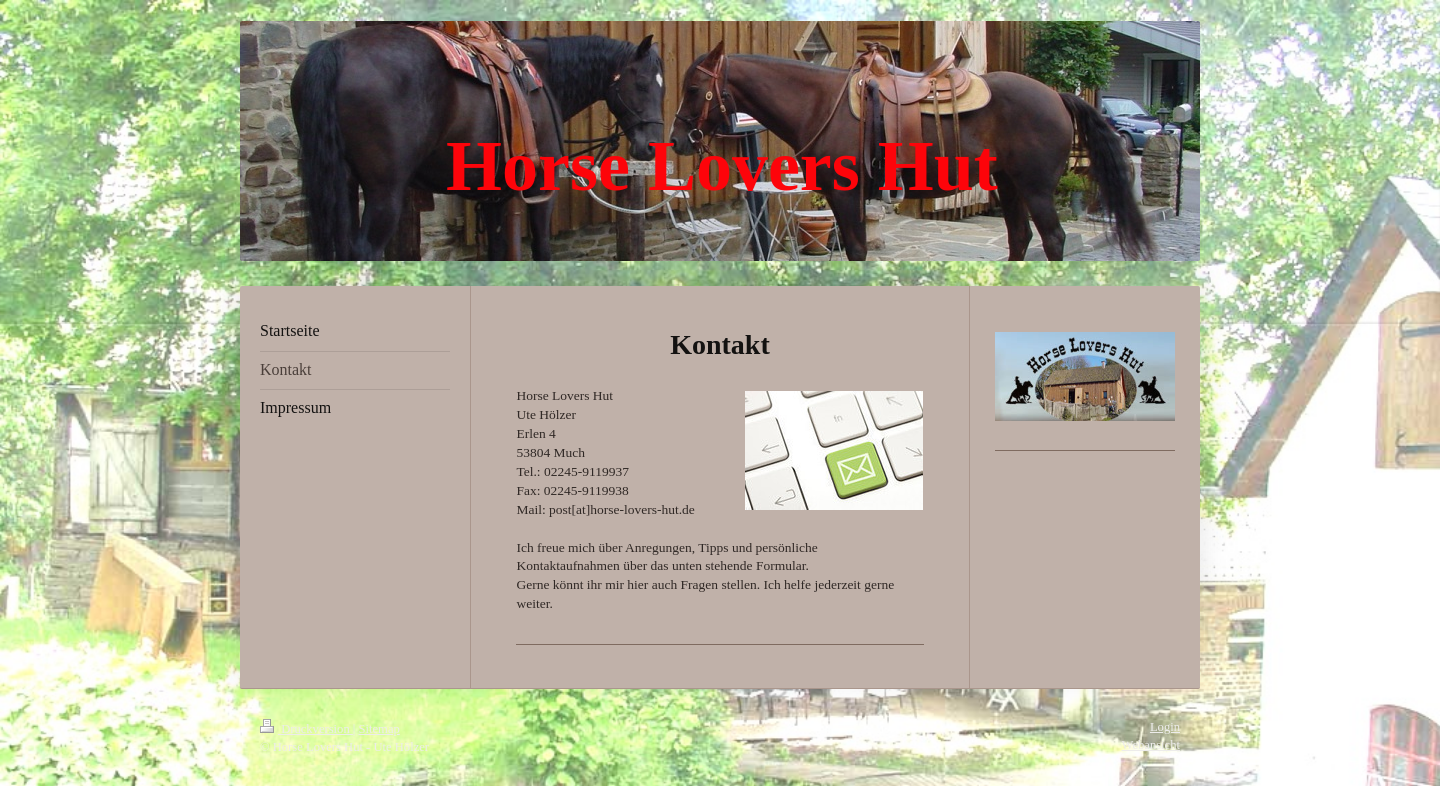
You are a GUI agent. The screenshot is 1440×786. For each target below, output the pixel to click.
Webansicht (1151, 745)
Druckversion (306, 729)
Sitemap (379, 729)
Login (1165, 727)
